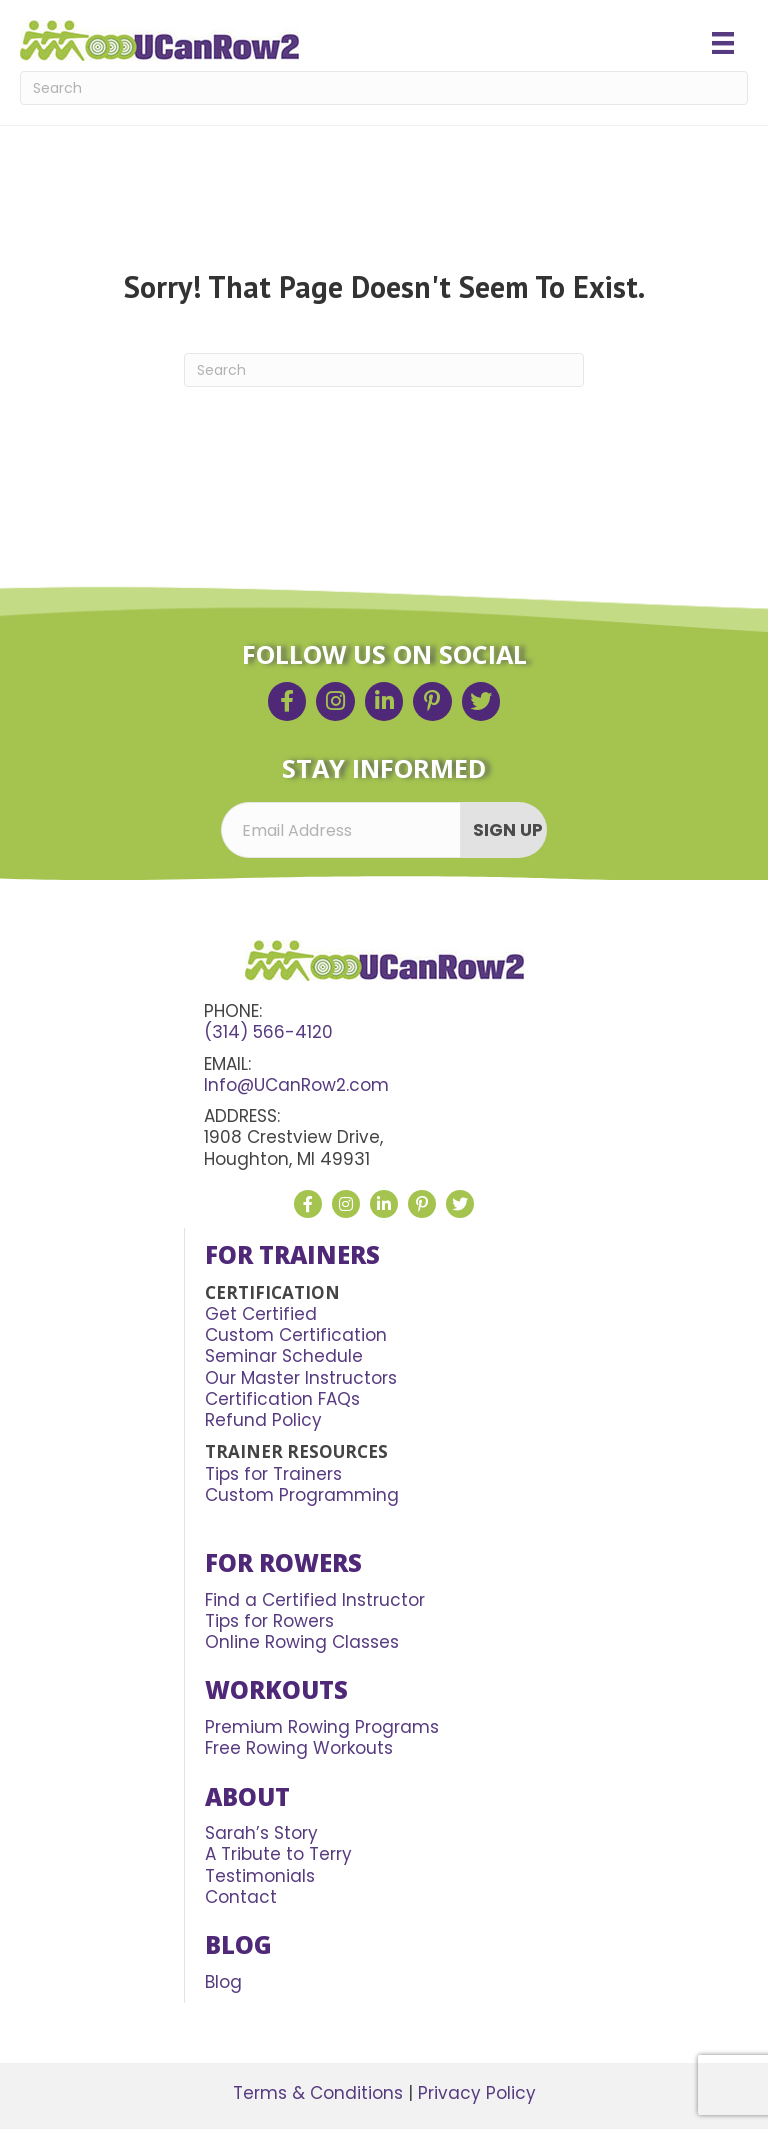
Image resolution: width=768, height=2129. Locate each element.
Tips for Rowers (269, 1621)
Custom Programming (302, 1495)
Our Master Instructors (301, 1378)
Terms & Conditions (318, 2093)
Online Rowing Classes (302, 1642)
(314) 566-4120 (268, 1032)
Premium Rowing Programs (322, 1727)
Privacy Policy (477, 2093)
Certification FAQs (282, 1399)
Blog (223, 1982)
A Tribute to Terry (278, 1854)
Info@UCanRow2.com (296, 1085)
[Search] (384, 88)
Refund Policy (263, 1420)
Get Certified (261, 1314)
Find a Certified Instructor (315, 1600)
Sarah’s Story (261, 1833)
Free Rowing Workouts (299, 1748)
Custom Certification (296, 1335)
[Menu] (723, 43)
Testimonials (260, 1876)
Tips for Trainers (273, 1474)
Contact (241, 1897)
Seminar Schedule (284, 1356)
